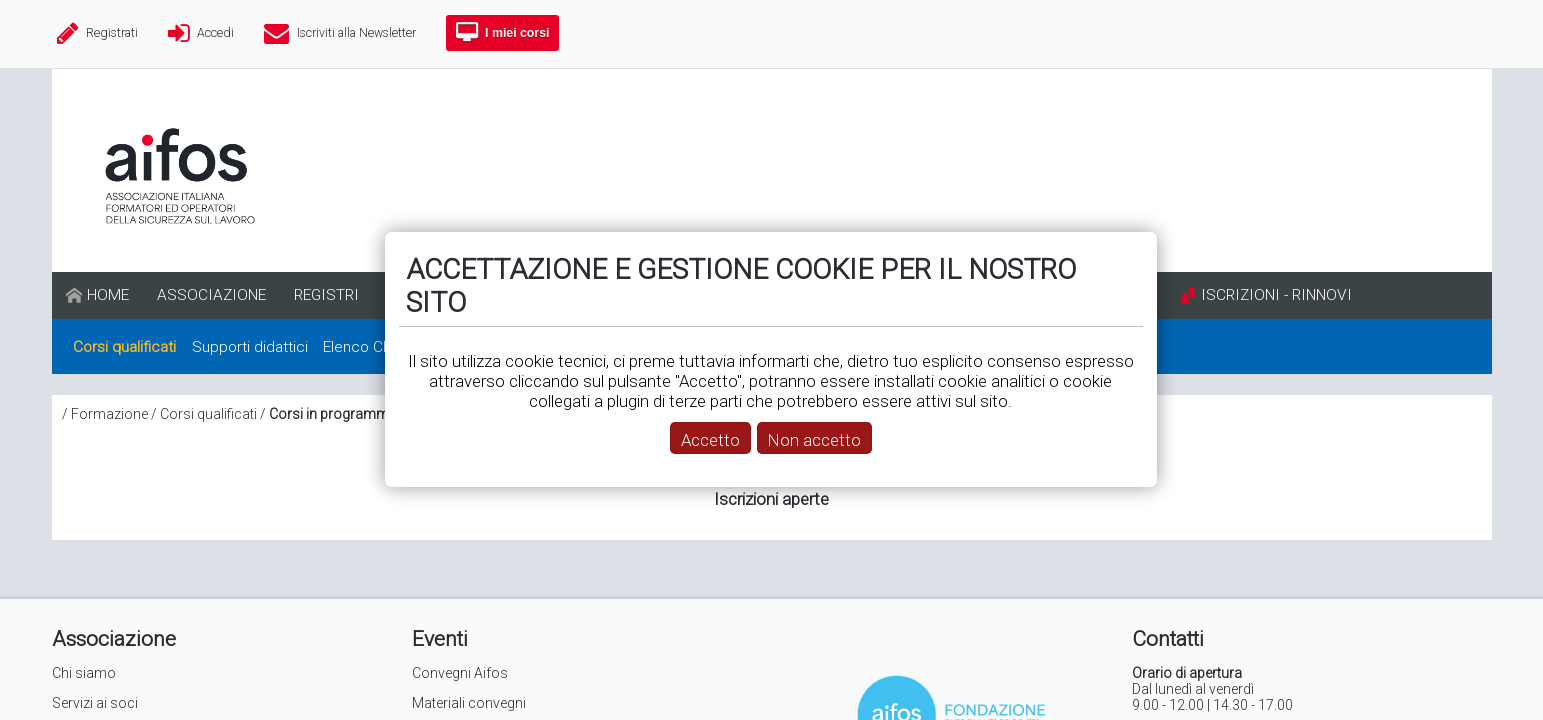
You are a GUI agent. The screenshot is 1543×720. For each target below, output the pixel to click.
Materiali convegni (469, 703)
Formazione (109, 414)
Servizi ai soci (95, 703)
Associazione (114, 639)
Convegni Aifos (460, 673)
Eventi (440, 639)
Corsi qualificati (208, 414)
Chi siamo (84, 673)
